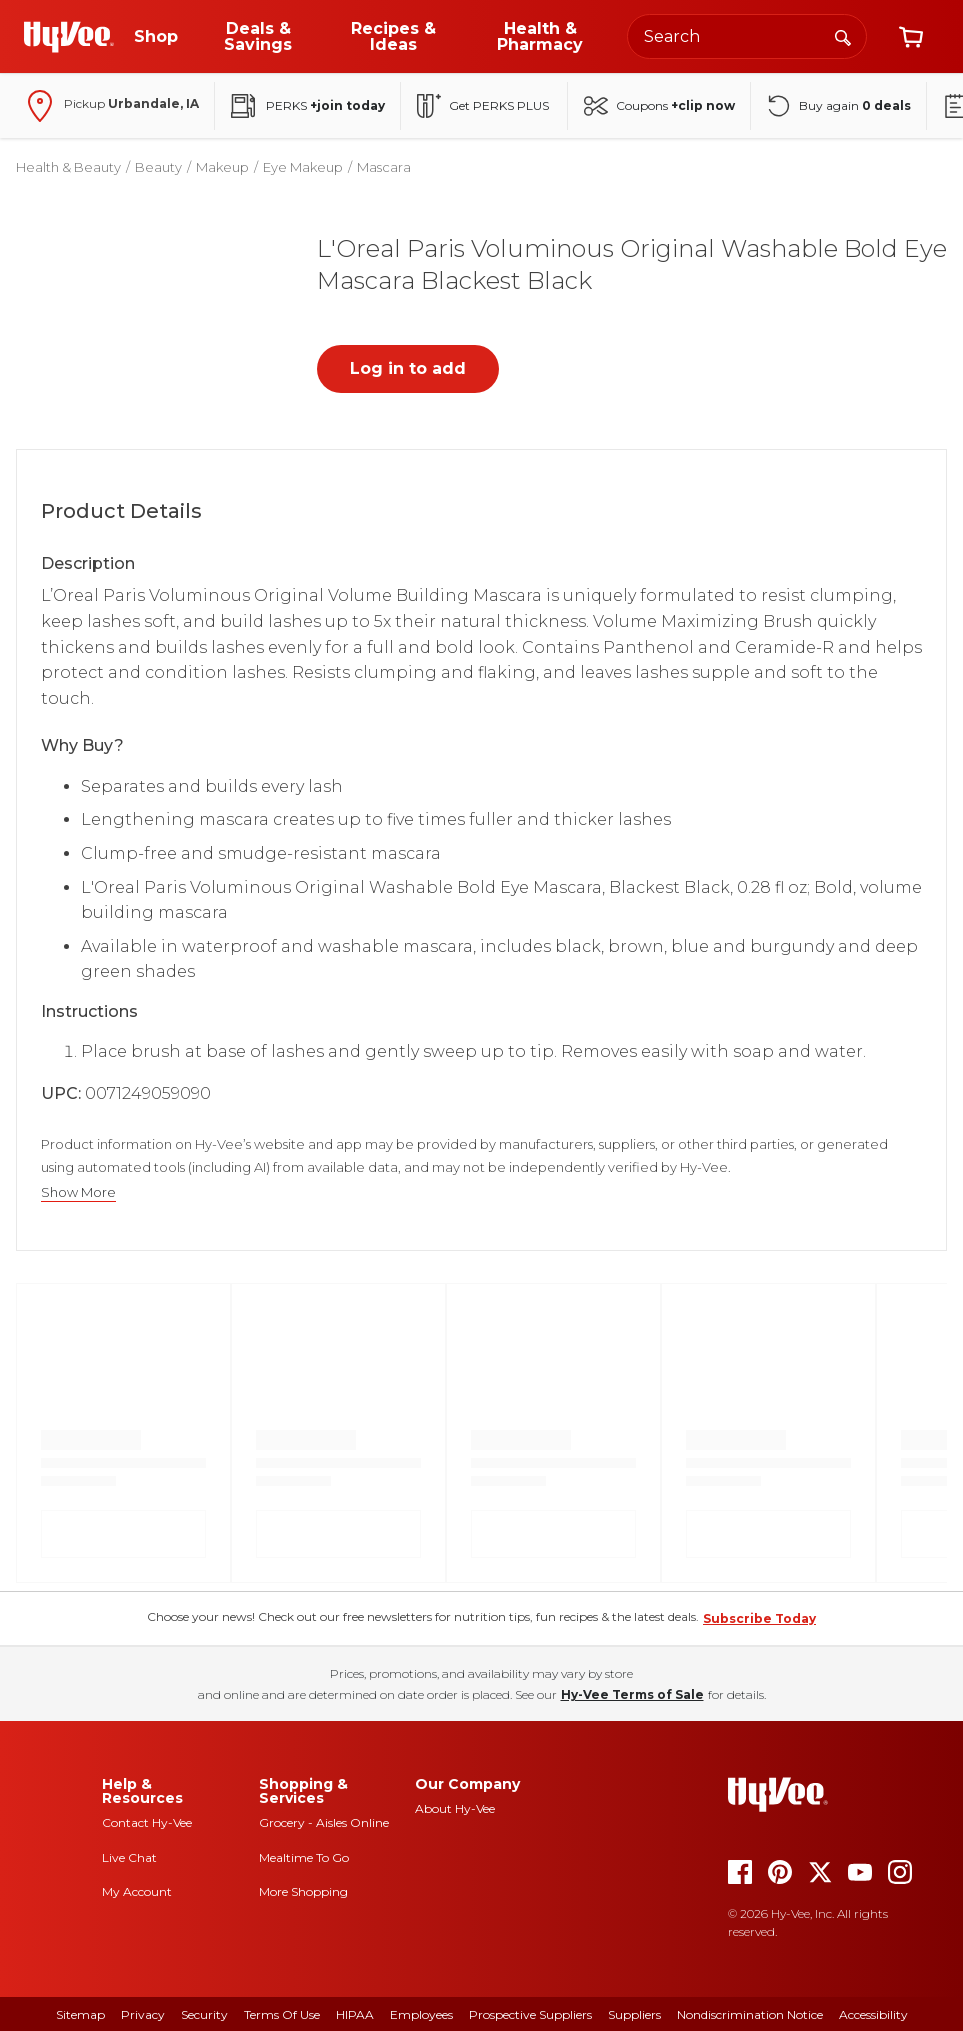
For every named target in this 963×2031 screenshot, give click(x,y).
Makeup (222, 167)
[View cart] (911, 37)
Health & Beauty (68, 167)
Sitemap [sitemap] (80, 2014)
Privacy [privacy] (143, 2014)
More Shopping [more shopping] (303, 1891)
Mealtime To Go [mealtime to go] (304, 1857)
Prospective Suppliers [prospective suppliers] (530, 2014)
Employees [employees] (421, 2014)
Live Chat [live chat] (129, 1857)
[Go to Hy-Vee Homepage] (69, 37)
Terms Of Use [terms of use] (282, 2014)
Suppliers (634, 2014)
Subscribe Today (759, 1618)
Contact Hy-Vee (147, 1822)
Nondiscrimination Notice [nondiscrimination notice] (750, 2014)
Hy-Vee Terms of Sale (632, 1694)
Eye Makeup (303, 167)
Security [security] (204, 2014)
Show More (78, 1192)
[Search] (843, 36)
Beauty (158, 167)
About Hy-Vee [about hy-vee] (455, 1808)
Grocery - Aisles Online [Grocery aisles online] (324, 1822)
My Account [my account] (137, 1891)
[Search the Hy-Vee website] (747, 36)
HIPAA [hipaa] (355, 2014)
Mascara (384, 167)
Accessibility (873, 2014)
